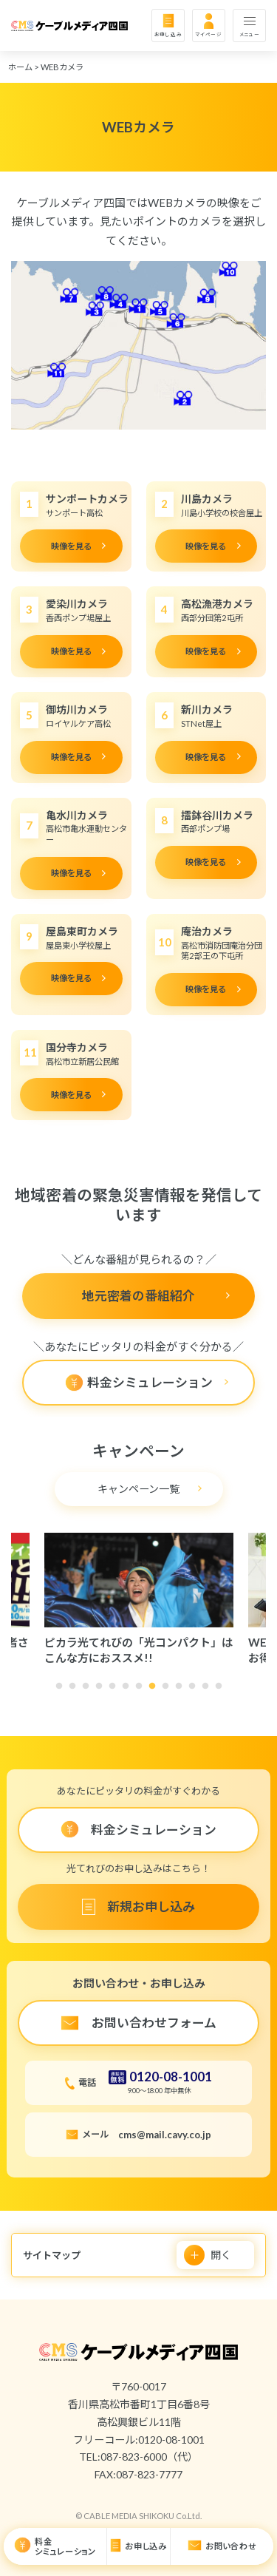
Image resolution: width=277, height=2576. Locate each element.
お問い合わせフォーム (154, 2022)
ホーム (20, 67)
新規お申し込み (151, 1906)
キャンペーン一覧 (138, 1488)
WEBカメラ (62, 67)
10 (182, 1690)
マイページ (208, 34)
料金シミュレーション (65, 2547)
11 (195, 1690)
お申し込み (168, 34)
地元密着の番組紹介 (138, 1296)
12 (209, 1690)
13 (222, 1690)
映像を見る (71, 546)
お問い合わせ (231, 2546)
